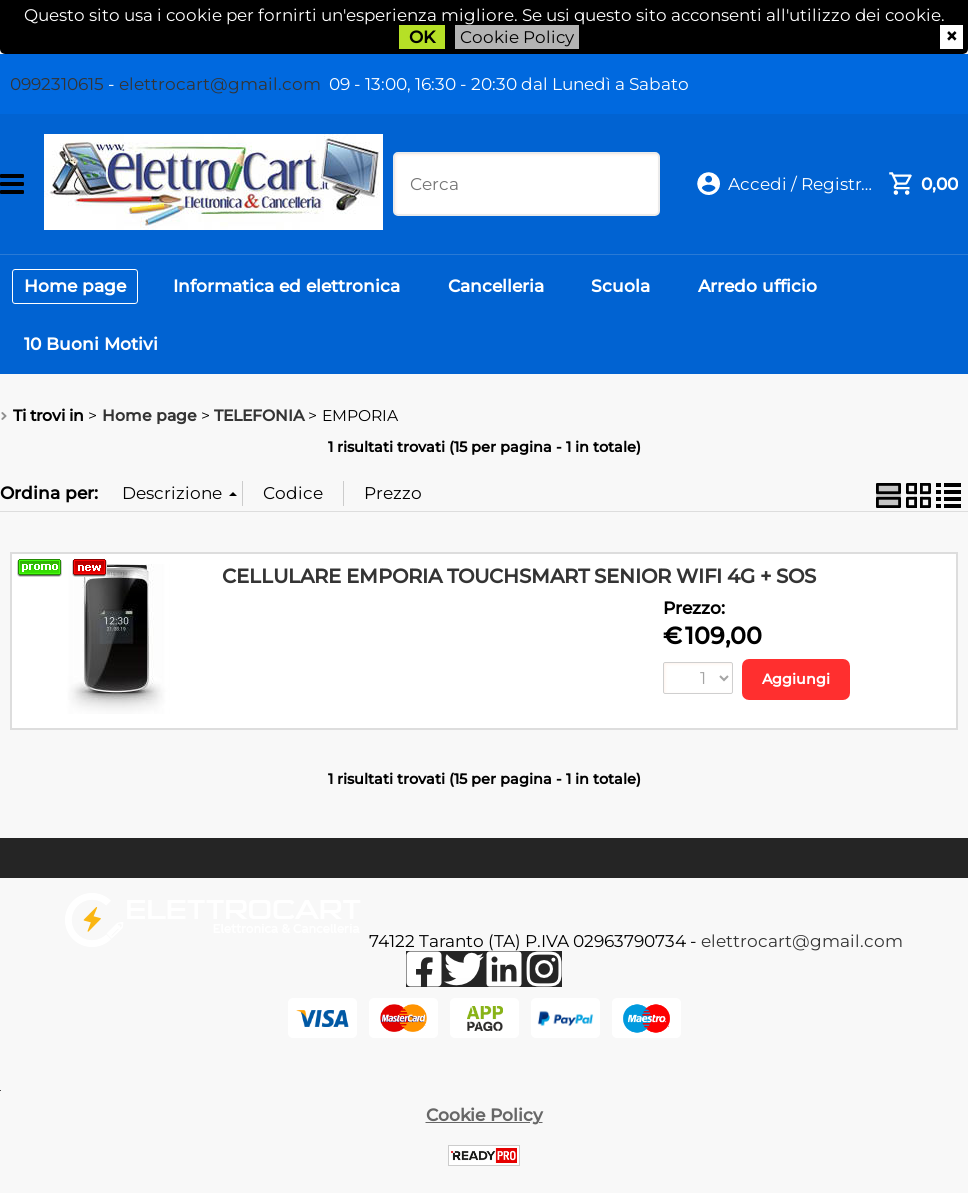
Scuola (636, 290)
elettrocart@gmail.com (220, 84)
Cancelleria (507, 290)
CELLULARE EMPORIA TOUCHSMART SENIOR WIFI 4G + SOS (519, 594)
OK (422, 37)
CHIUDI (951, 37)
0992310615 (57, 84)
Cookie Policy (517, 37)
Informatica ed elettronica (293, 290)
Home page (77, 290)
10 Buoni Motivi (93, 358)
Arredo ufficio (777, 290)
